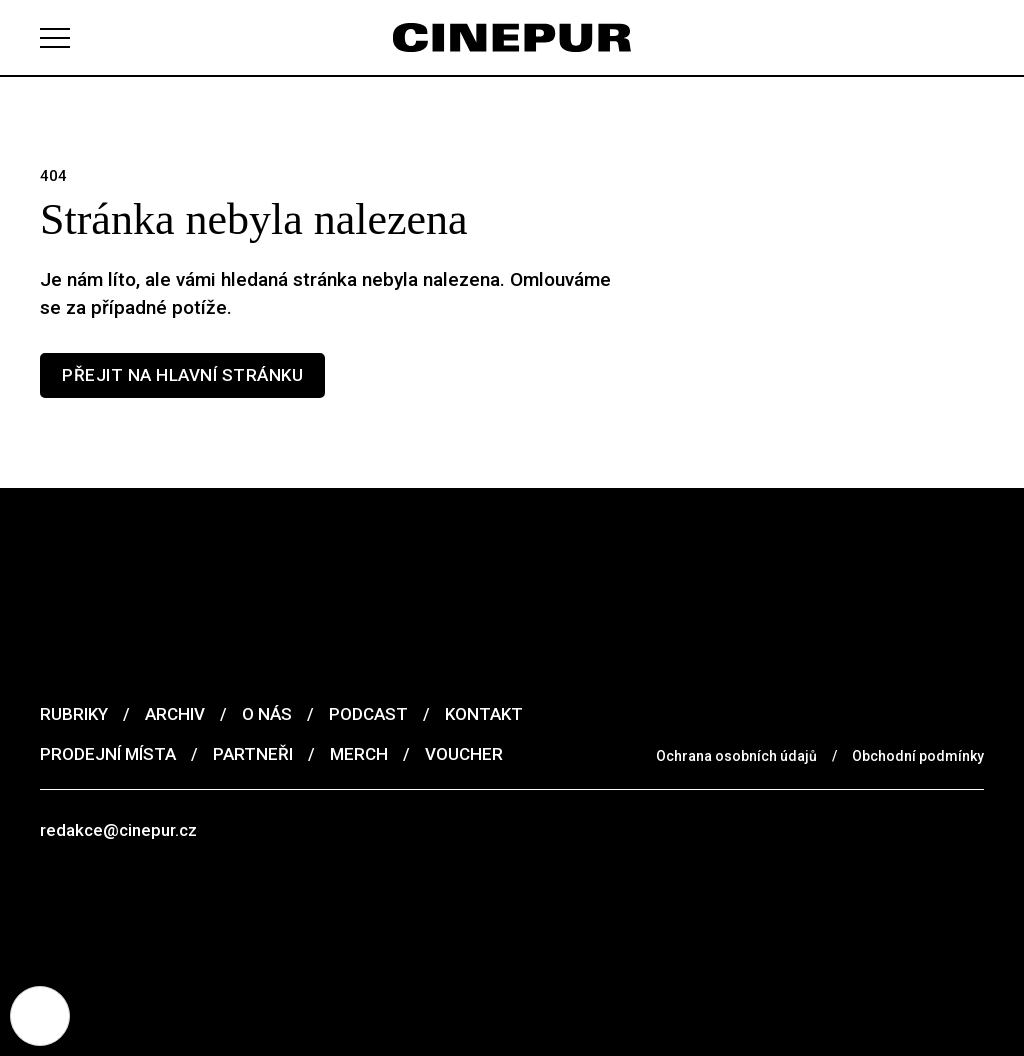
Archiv (175, 714)
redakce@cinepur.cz (118, 830)
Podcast (368, 714)
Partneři (253, 754)
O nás (267, 714)
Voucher (464, 754)
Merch (359, 754)
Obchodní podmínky (918, 756)
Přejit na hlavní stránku (182, 375)
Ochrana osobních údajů (736, 756)
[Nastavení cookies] (40, 1016)
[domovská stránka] (512, 37)
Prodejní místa (108, 754)
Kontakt (484, 714)
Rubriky (74, 714)
